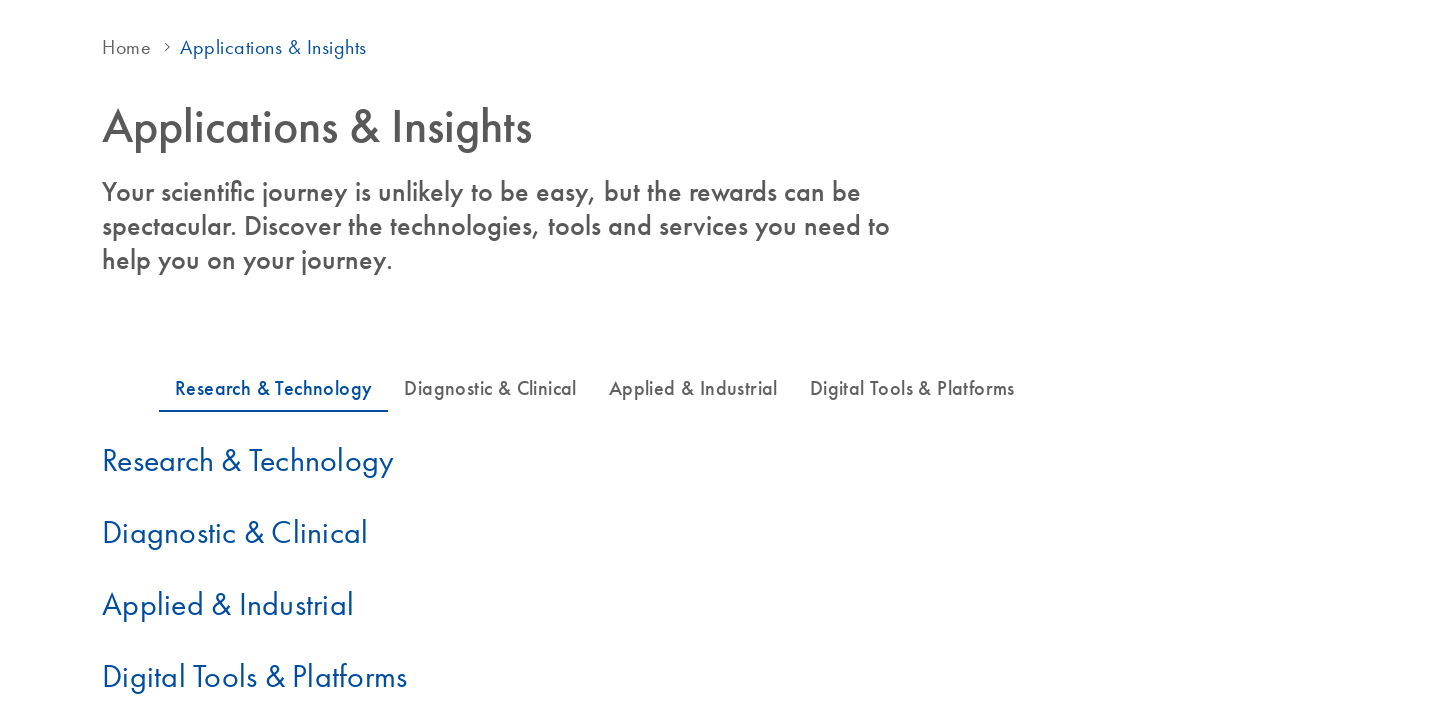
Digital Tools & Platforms (254, 676)
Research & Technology (248, 460)
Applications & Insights (273, 47)
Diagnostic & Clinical (235, 532)
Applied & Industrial (228, 604)
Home (126, 47)
